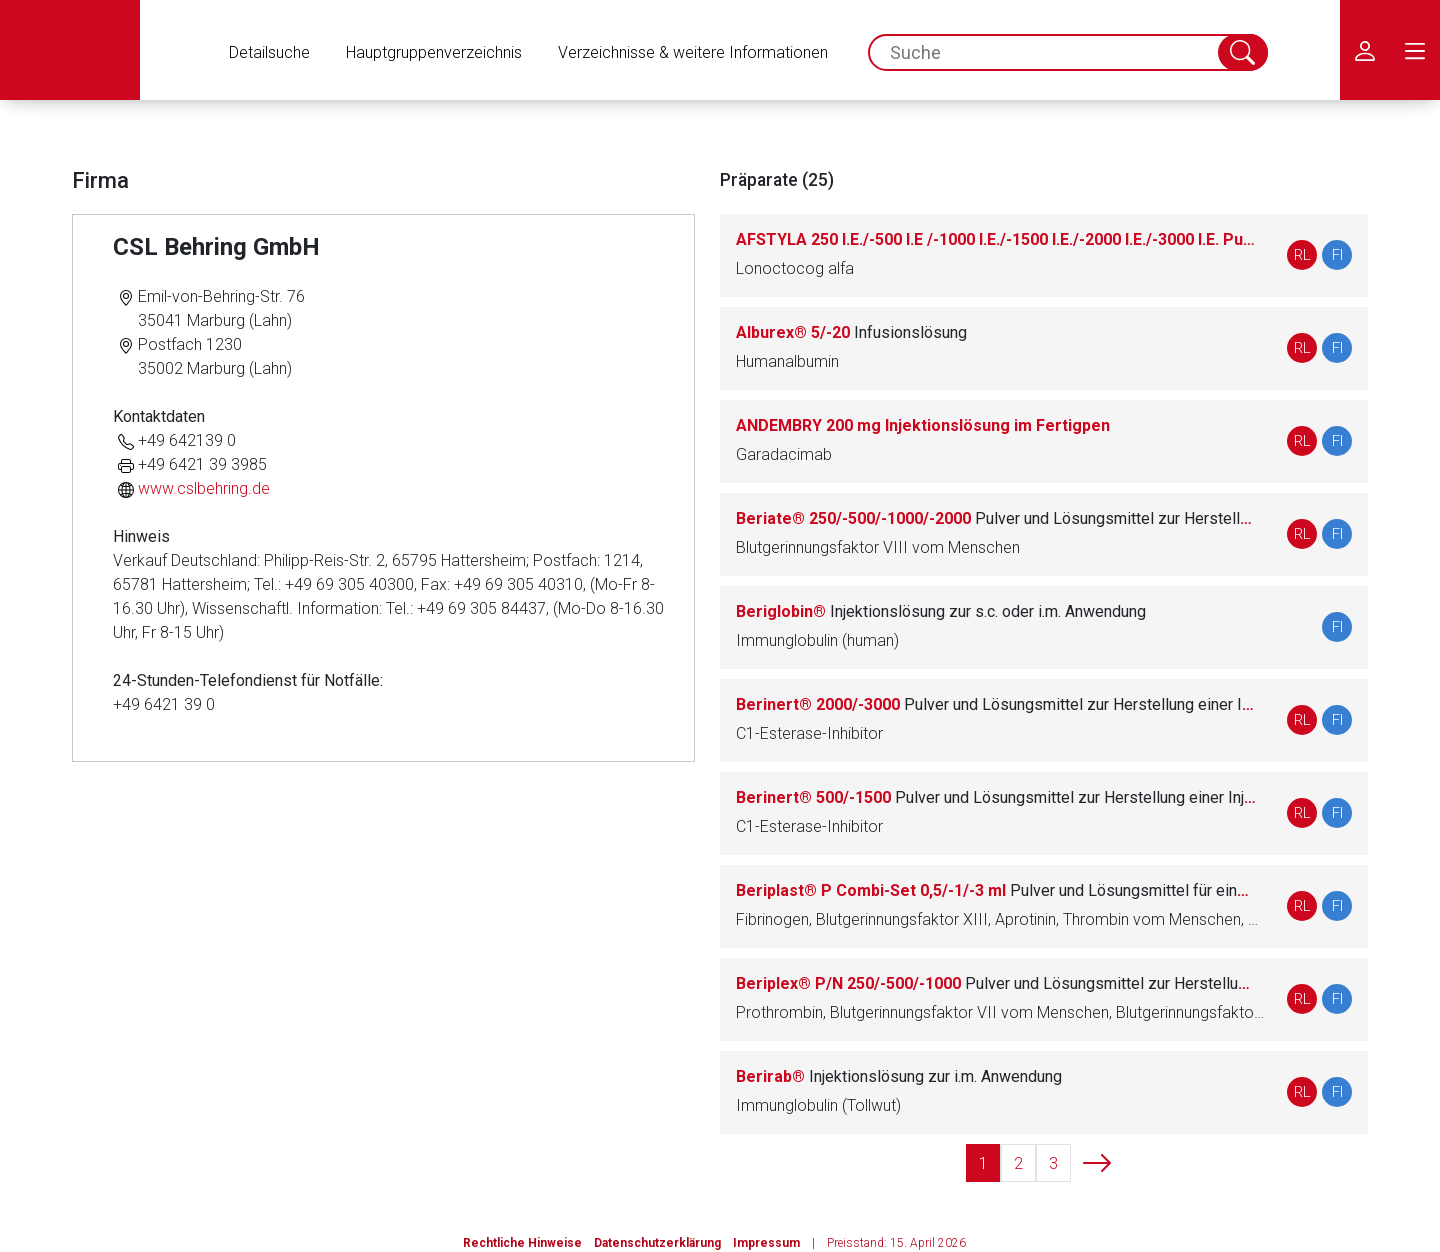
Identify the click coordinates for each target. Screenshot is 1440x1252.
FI (1337, 255)
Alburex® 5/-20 (851, 332)
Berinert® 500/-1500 (996, 797)
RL (1302, 255)
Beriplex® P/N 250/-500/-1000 (996, 983)
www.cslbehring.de (204, 488)
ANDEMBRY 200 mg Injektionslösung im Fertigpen (923, 425)
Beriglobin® (941, 611)
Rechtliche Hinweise (522, 1243)
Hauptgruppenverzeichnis (434, 52)
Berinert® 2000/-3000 (996, 704)
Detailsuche (269, 52)
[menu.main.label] (1415, 50)
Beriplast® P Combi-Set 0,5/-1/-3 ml (996, 890)
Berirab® (899, 1076)
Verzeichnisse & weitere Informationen (693, 52)
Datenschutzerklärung (657, 1243)
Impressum (766, 1243)
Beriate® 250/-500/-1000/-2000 (996, 518)
